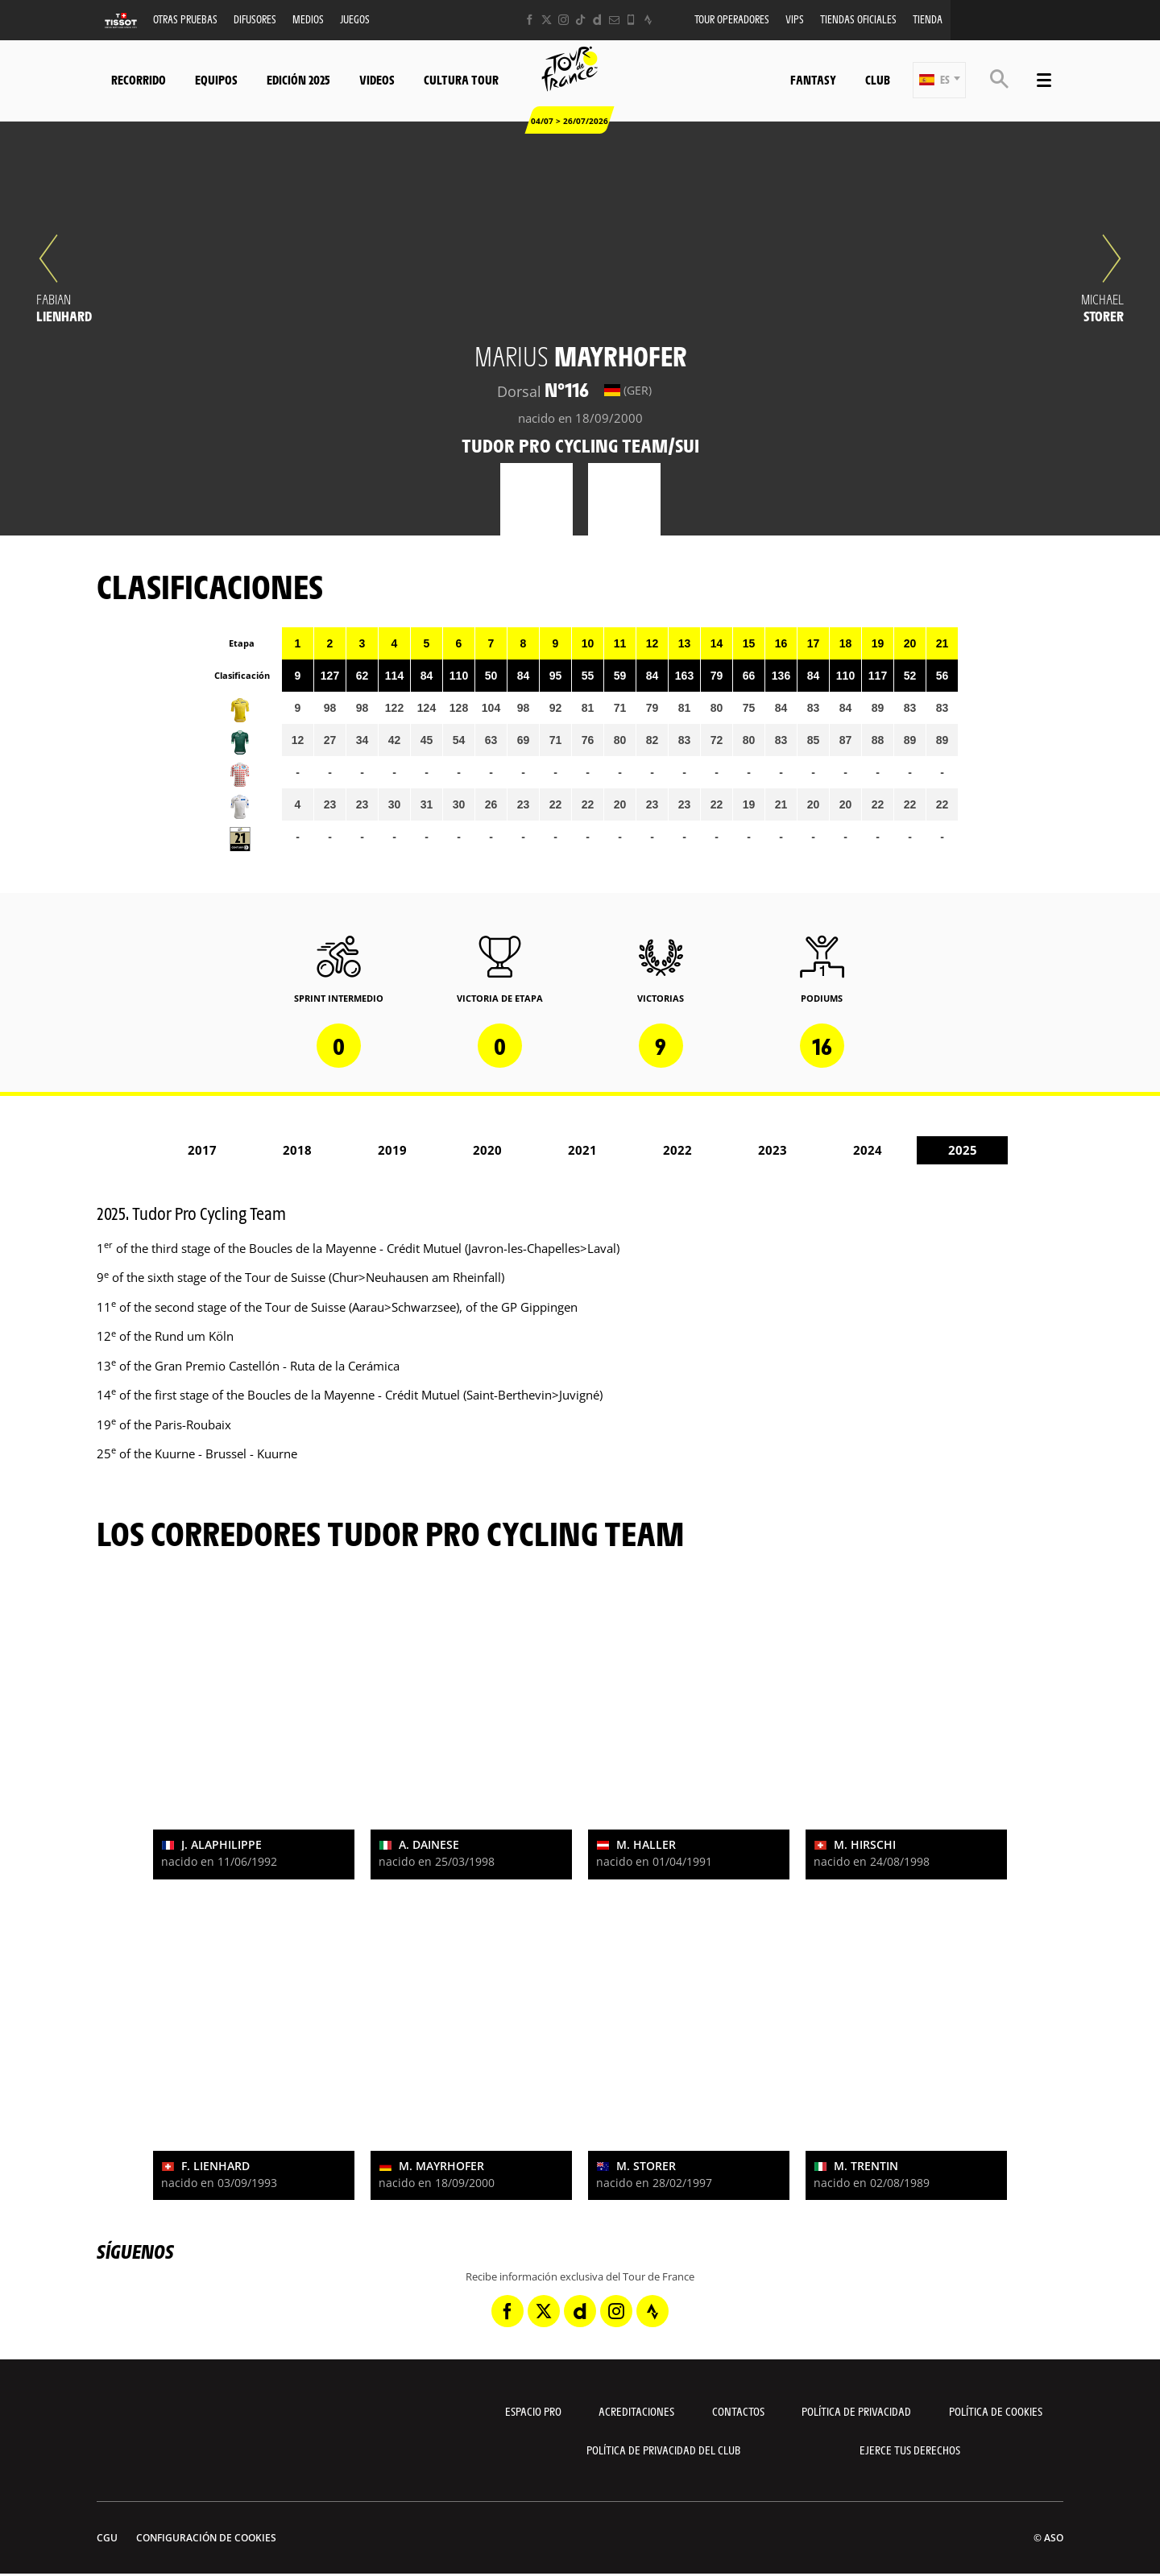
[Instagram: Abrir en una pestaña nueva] (563, 19)
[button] (939, 80)
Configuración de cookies (206, 2538)
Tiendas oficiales (858, 19)
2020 (487, 1150)
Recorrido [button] (138, 79)
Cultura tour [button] (461, 79)
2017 (202, 1150)
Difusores (255, 19)
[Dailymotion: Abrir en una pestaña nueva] (597, 19)
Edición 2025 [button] (298, 79)
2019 (392, 1150)
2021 (582, 1150)
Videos (377, 79)
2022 (677, 1150)
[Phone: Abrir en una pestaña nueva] (631, 19)
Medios (308, 19)
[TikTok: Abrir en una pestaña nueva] (580, 19)
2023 (772, 1150)
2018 (297, 1150)
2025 (962, 1150)
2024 (867, 1150)
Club (877, 79)
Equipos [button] (216, 79)
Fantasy (813, 79)
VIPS (794, 19)
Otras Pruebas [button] (185, 19)
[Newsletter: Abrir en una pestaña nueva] (614, 19)
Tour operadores (731, 19)
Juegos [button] (355, 19)
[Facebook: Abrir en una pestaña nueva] (529, 19)
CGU (107, 2538)
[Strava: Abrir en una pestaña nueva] (648, 19)
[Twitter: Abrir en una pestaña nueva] (546, 19)
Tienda (927, 19)
